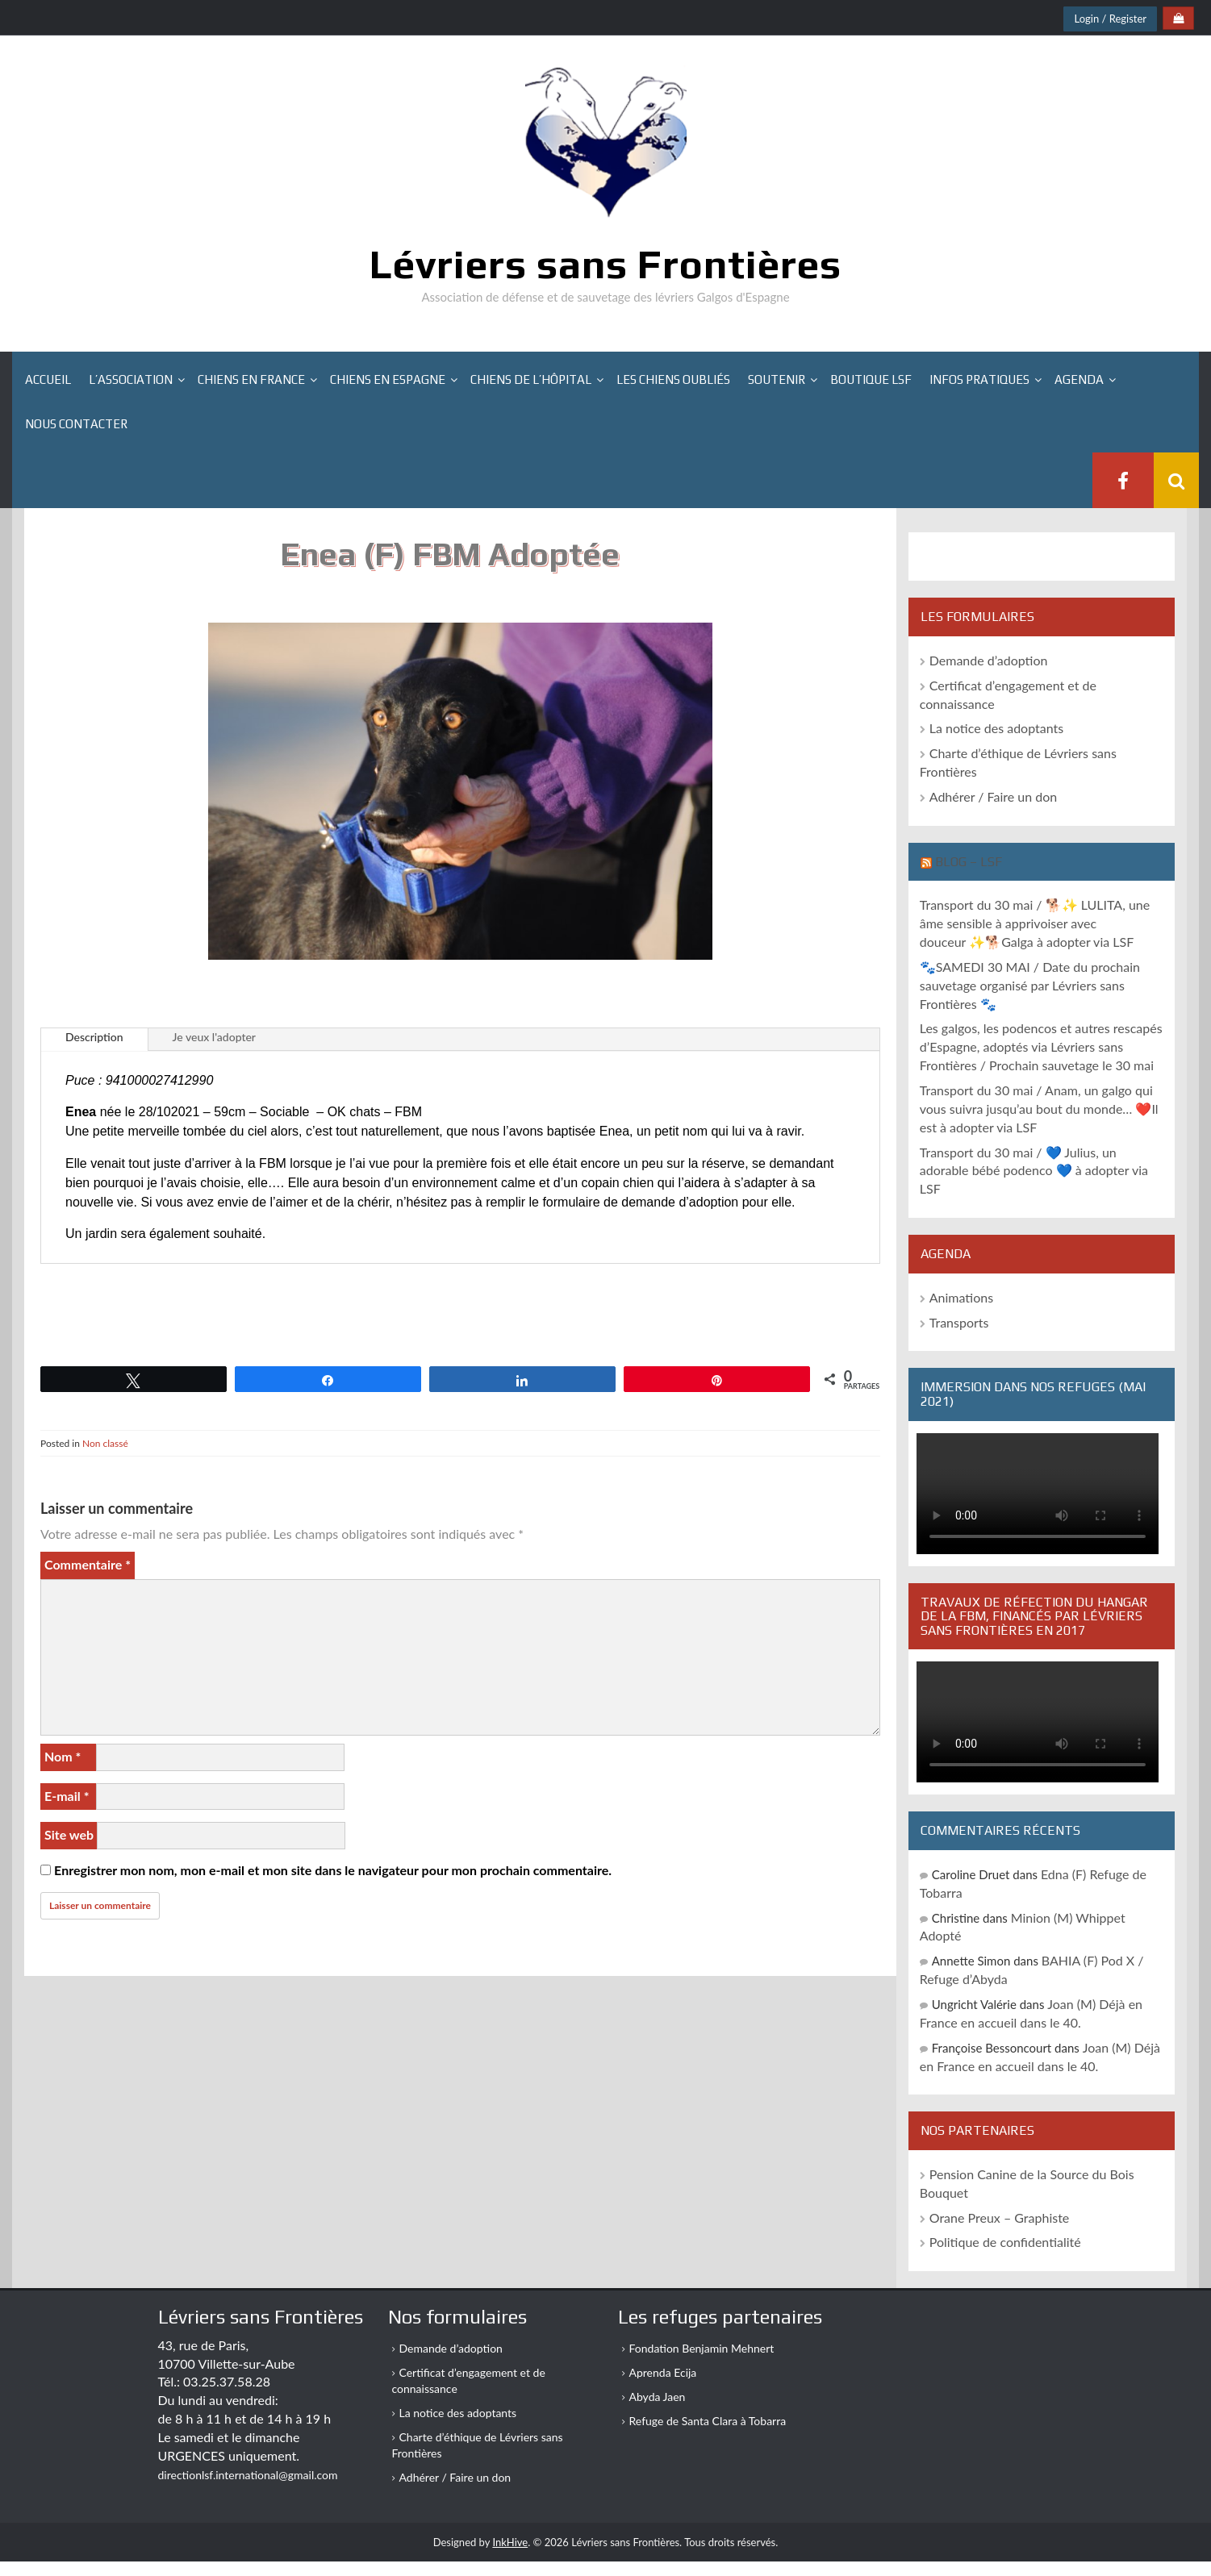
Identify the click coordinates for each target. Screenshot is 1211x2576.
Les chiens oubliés (673, 379)
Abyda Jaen (657, 2396)
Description (94, 1037)
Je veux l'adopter (214, 1037)
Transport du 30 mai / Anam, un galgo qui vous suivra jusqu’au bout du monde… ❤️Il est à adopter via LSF (1039, 1108)
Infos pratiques (979, 379)
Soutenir (776, 379)
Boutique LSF (871, 379)
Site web (69, 1834)
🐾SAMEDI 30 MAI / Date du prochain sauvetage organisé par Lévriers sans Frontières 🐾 (1030, 985)
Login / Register (1110, 18)
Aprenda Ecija (663, 2372)
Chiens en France (251, 379)
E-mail (66, 1795)
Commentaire (87, 1564)
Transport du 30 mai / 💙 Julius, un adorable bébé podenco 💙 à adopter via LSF (1034, 1170)
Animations (961, 1297)
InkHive (510, 2542)
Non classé (105, 1443)
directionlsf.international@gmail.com (248, 2475)
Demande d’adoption (988, 660)
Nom (62, 1756)
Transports (959, 1322)
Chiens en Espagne (387, 379)
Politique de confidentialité (1005, 2241)
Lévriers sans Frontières (605, 263)
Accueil (48, 379)
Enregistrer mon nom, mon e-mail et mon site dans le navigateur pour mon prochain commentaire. (333, 1870)
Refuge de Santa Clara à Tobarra (708, 2421)
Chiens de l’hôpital (530, 379)
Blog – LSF (968, 861)
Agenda (1079, 379)
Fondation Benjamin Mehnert (702, 2348)
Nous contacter (76, 424)
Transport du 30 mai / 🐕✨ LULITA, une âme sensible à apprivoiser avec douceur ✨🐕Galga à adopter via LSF (1035, 923)
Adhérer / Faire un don (993, 796)
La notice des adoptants (996, 728)
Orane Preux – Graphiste (999, 2217)
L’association (131, 379)
